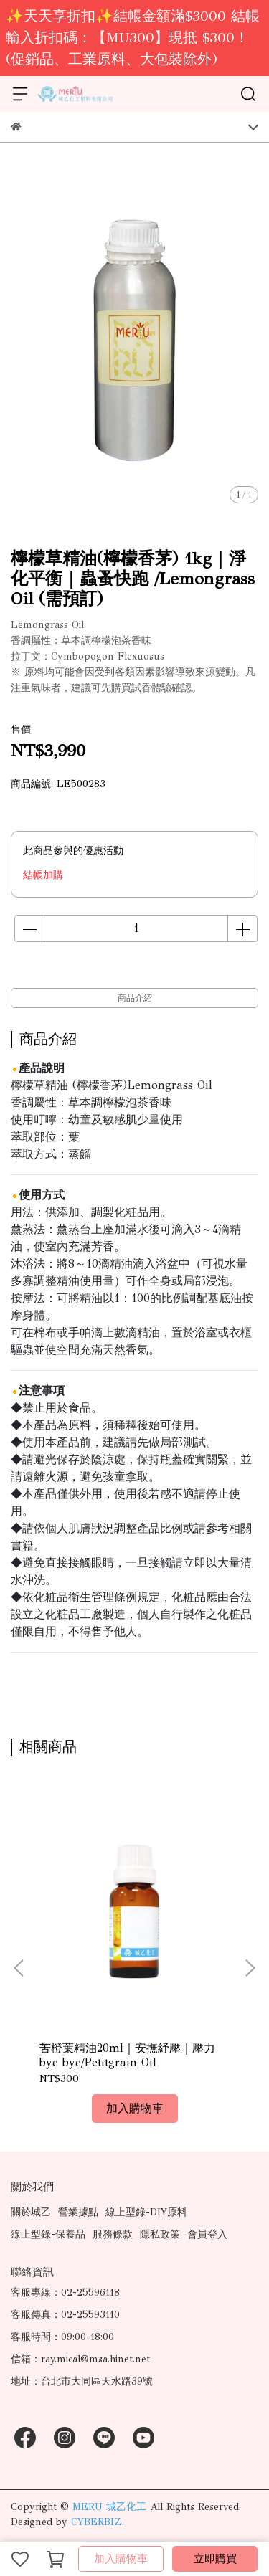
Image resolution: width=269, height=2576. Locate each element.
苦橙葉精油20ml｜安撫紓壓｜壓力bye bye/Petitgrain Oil (127, 2055)
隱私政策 (160, 2234)
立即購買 (215, 2558)
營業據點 (78, 2212)
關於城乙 (31, 2212)
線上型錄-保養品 (48, 2234)
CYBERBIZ (96, 2522)
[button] (249, 1968)
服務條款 (113, 2234)
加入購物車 (121, 2558)
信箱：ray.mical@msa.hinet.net (80, 2359)
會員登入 (207, 2234)
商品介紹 (135, 998)
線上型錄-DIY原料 (146, 2212)
